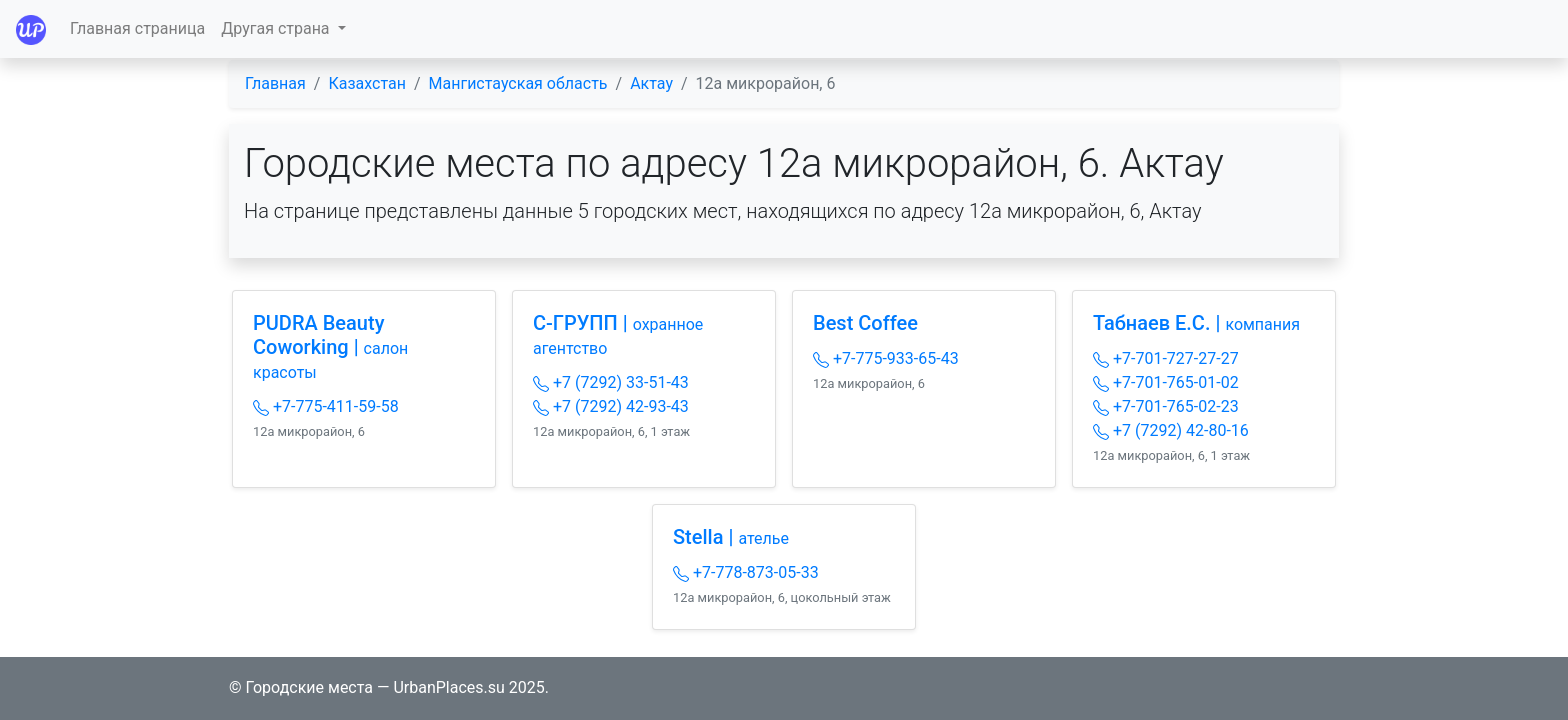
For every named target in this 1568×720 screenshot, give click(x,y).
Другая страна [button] (277, 28)
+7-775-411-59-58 (326, 406)
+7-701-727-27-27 (1166, 358)
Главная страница (137, 28)
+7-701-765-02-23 (1166, 406)
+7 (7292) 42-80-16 (1171, 430)
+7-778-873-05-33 (746, 572)
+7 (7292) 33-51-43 (611, 382)
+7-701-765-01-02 (1166, 382)
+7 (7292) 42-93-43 (611, 406)
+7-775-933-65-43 (886, 358)
